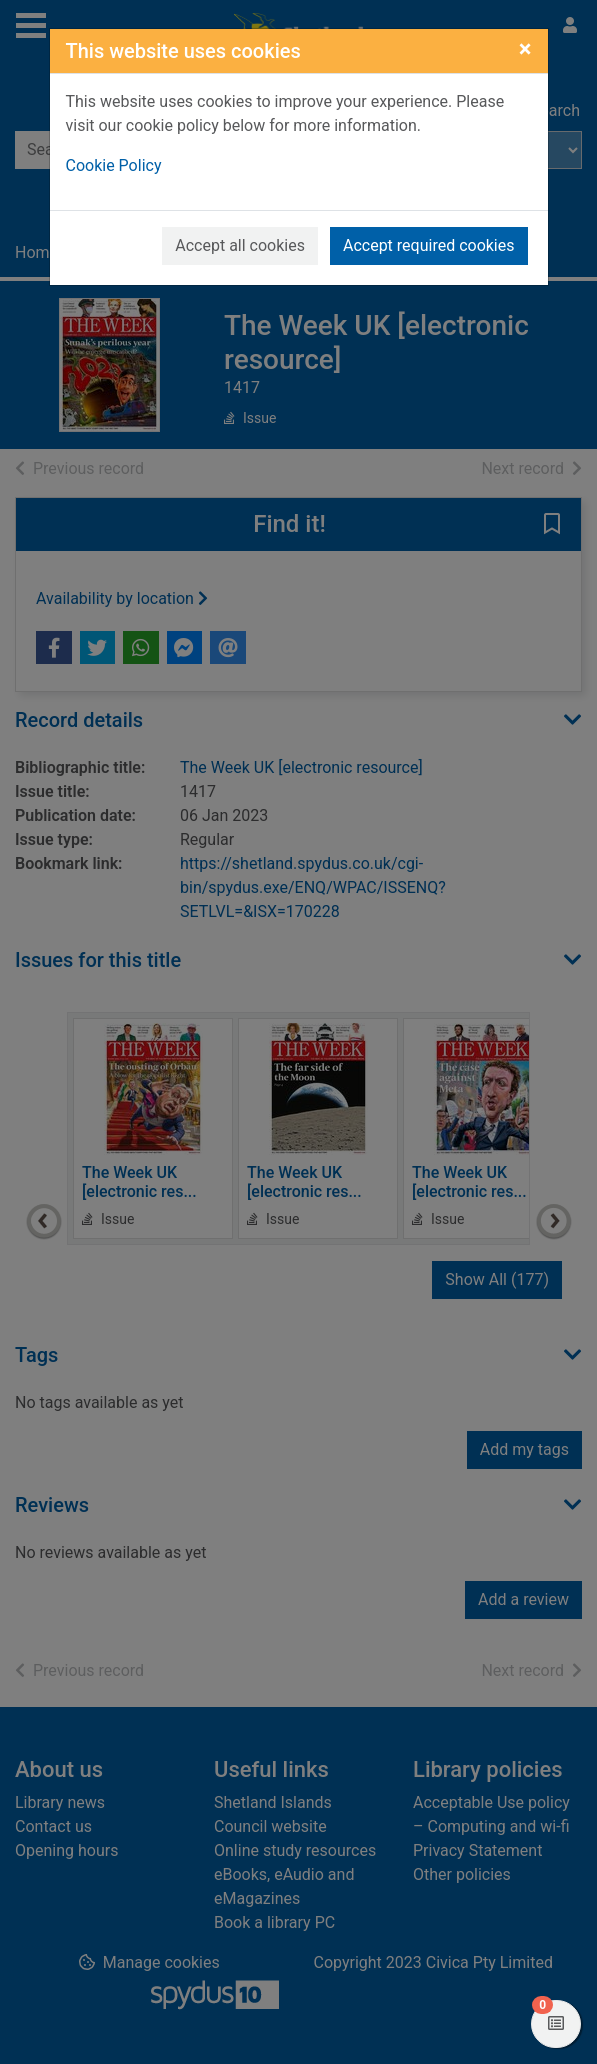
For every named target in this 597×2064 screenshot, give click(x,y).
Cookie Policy (114, 165)
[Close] (525, 49)
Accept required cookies (429, 245)
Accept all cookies (240, 245)
